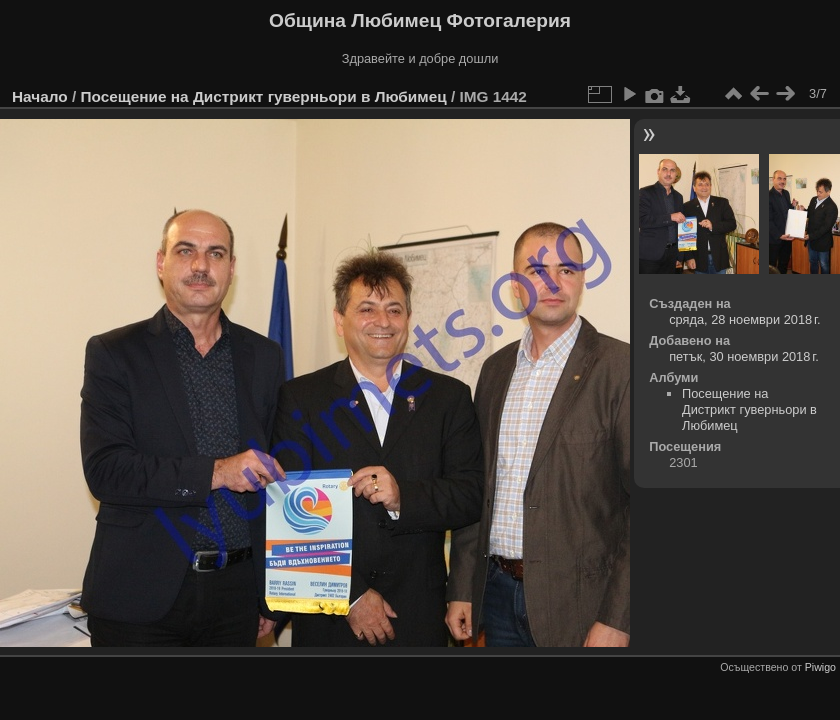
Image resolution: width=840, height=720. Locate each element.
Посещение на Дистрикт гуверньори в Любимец (263, 96)
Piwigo (820, 667)
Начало (40, 96)
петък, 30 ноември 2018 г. (744, 356)
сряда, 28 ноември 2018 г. (744, 319)
